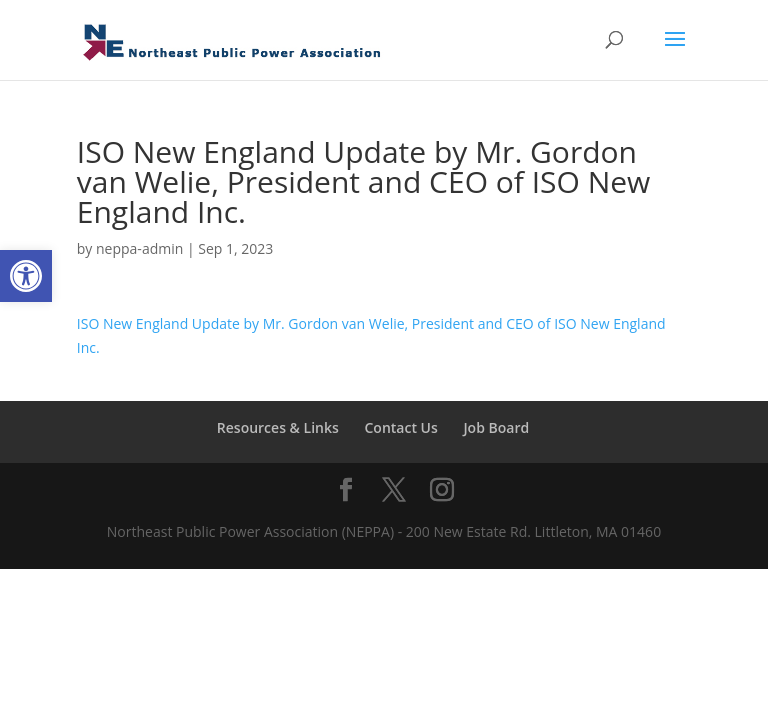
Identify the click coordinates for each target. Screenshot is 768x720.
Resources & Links (278, 427)
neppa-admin (139, 248)
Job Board (496, 427)
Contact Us (400, 427)
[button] (26, 276)
